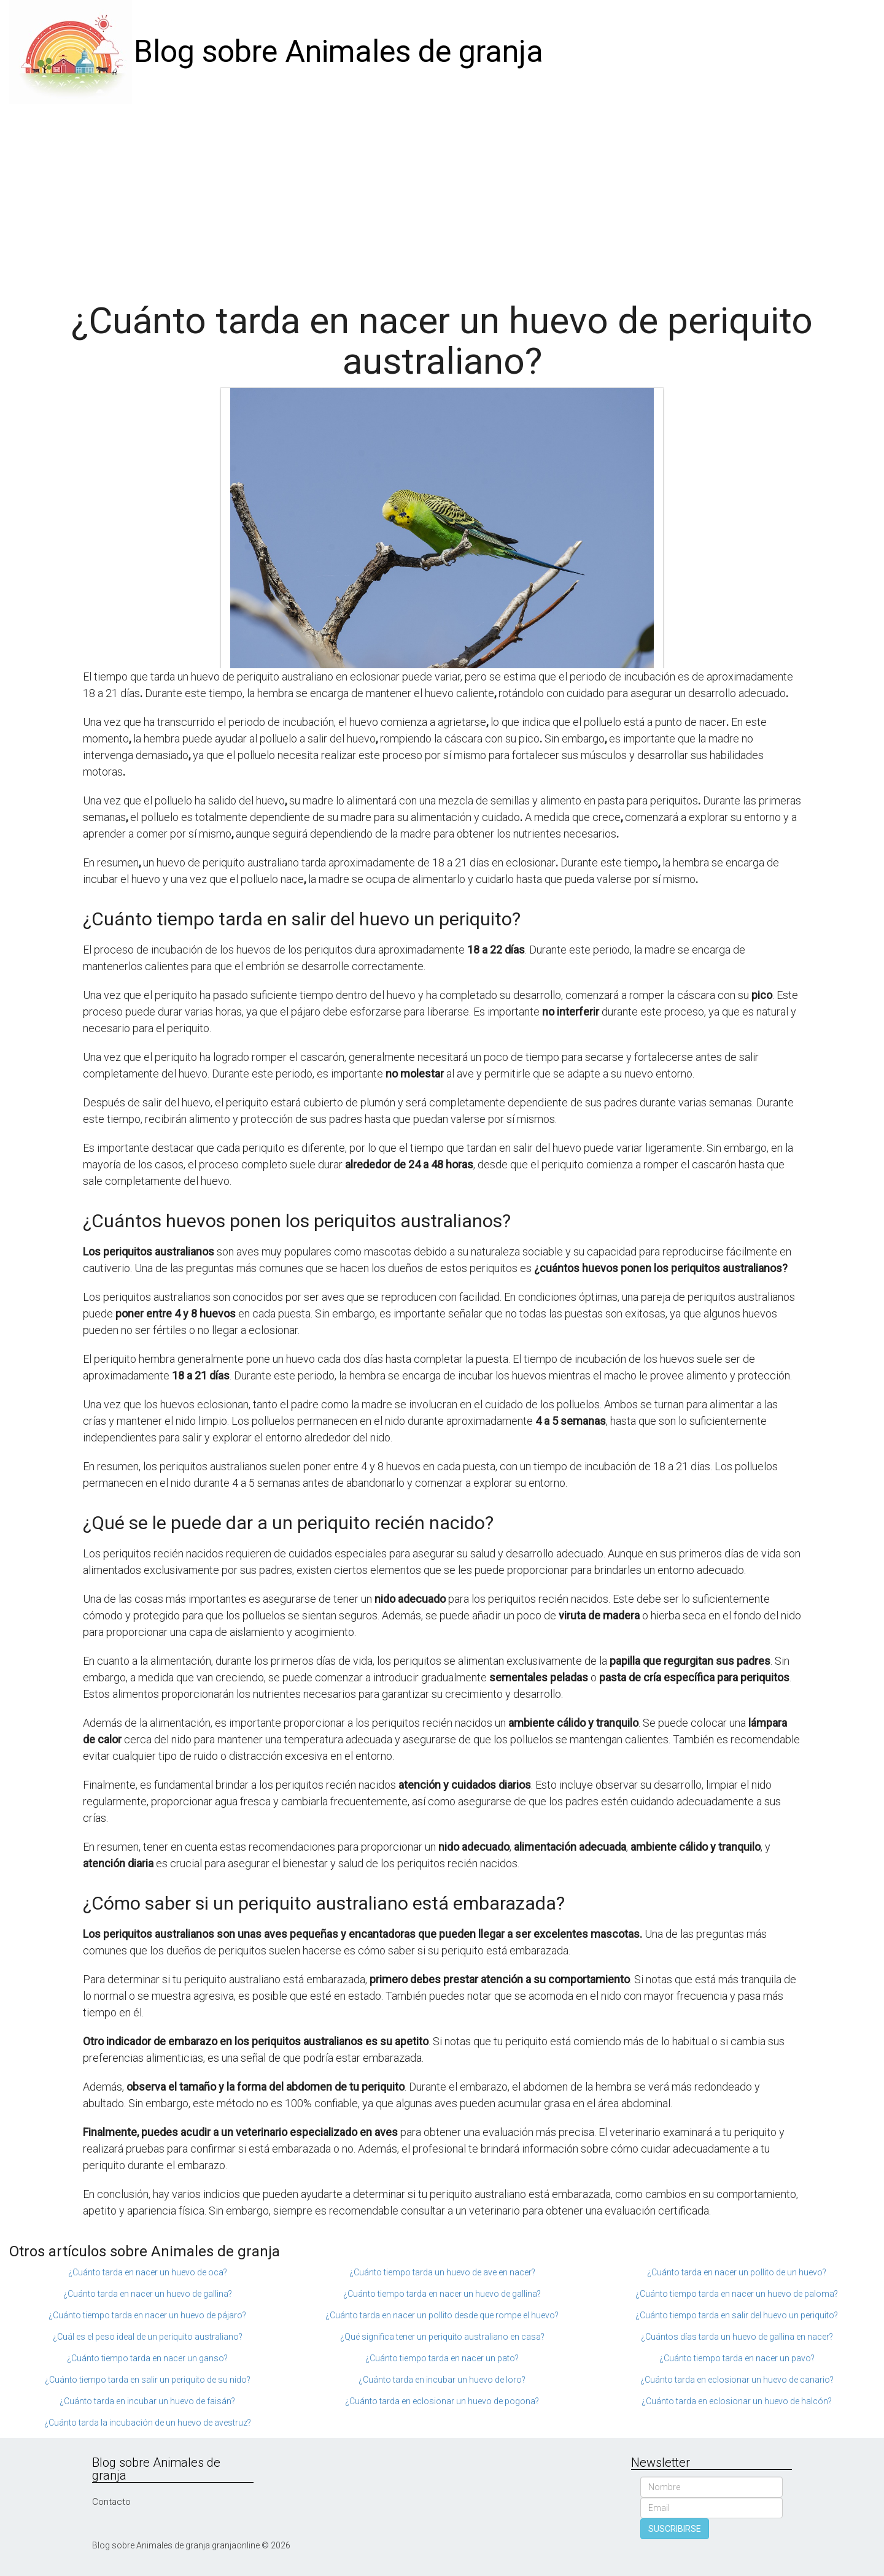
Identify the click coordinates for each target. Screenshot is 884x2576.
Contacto (111, 2501)
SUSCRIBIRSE (674, 2529)
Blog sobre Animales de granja (338, 51)
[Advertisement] (442, 196)
